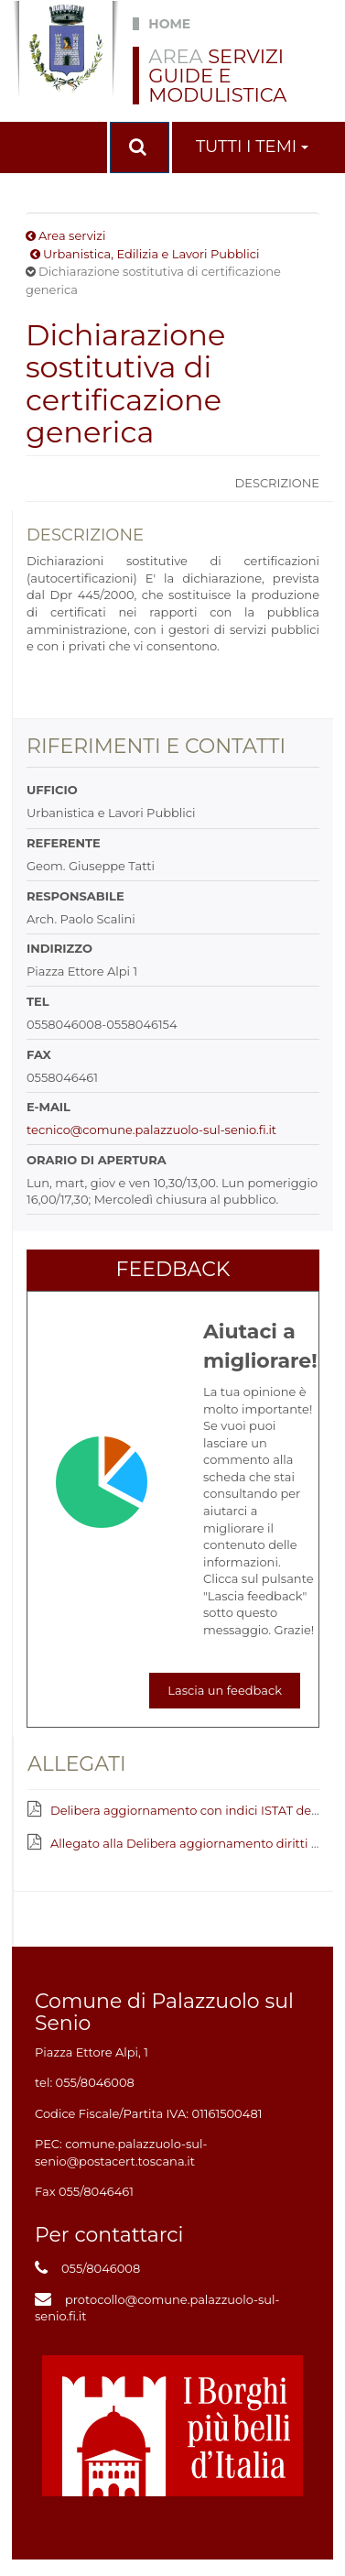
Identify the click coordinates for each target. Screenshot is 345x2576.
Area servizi (71, 235)
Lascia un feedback (224, 1690)
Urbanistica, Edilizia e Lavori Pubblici (151, 253)
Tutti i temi (252, 146)
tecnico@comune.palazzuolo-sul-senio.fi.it (151, 1129)
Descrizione (276, 482)
